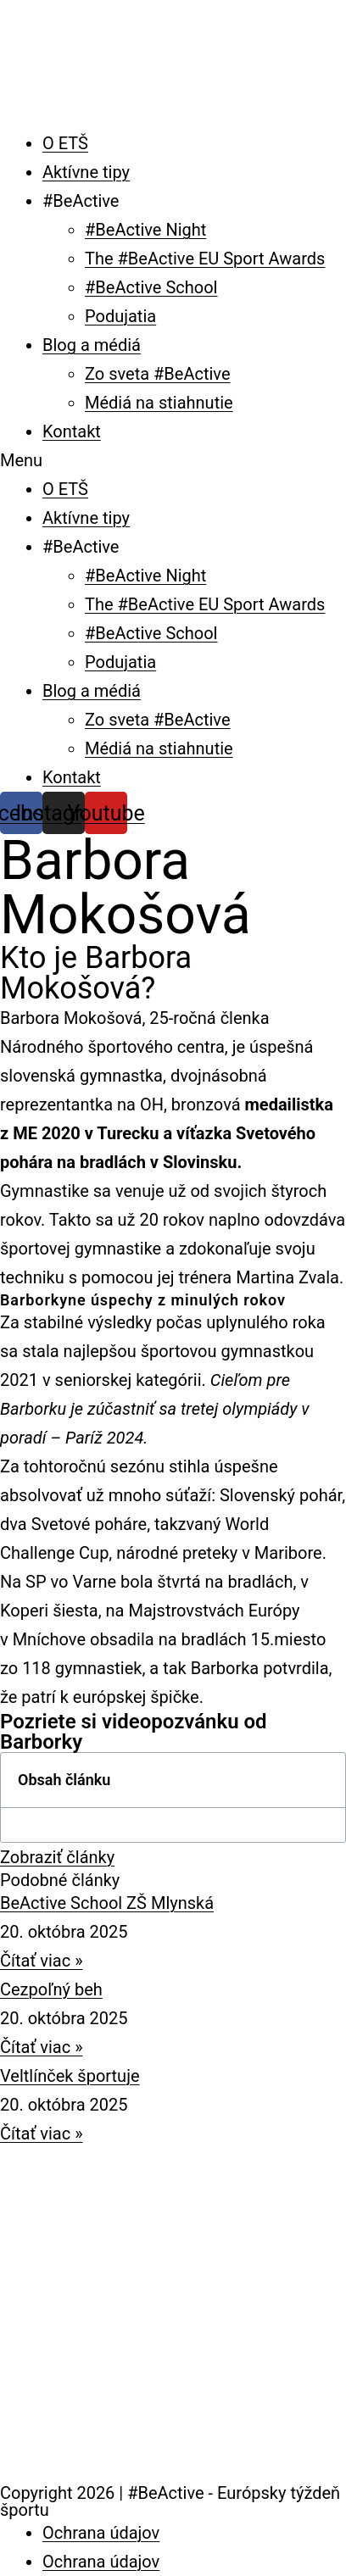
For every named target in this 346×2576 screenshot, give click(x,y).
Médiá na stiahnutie (159, 402)
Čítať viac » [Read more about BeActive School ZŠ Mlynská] (41, 1960)
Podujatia (120, 316)
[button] (173, 460)
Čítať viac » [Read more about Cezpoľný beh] (41, 2047)
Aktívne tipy (86, 172)
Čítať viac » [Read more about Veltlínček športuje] (41, 2133)
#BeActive (80, 201)
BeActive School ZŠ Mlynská (107, 1903)
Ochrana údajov (100, 2533)
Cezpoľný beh (51, 1989)
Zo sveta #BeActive (157, 374)
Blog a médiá (91, 345)
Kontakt (71, 431)
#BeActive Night (145, 230)
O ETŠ (65, 143)
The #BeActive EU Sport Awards (205, 258)
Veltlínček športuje (70, 2076)
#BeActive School (151, 287)
